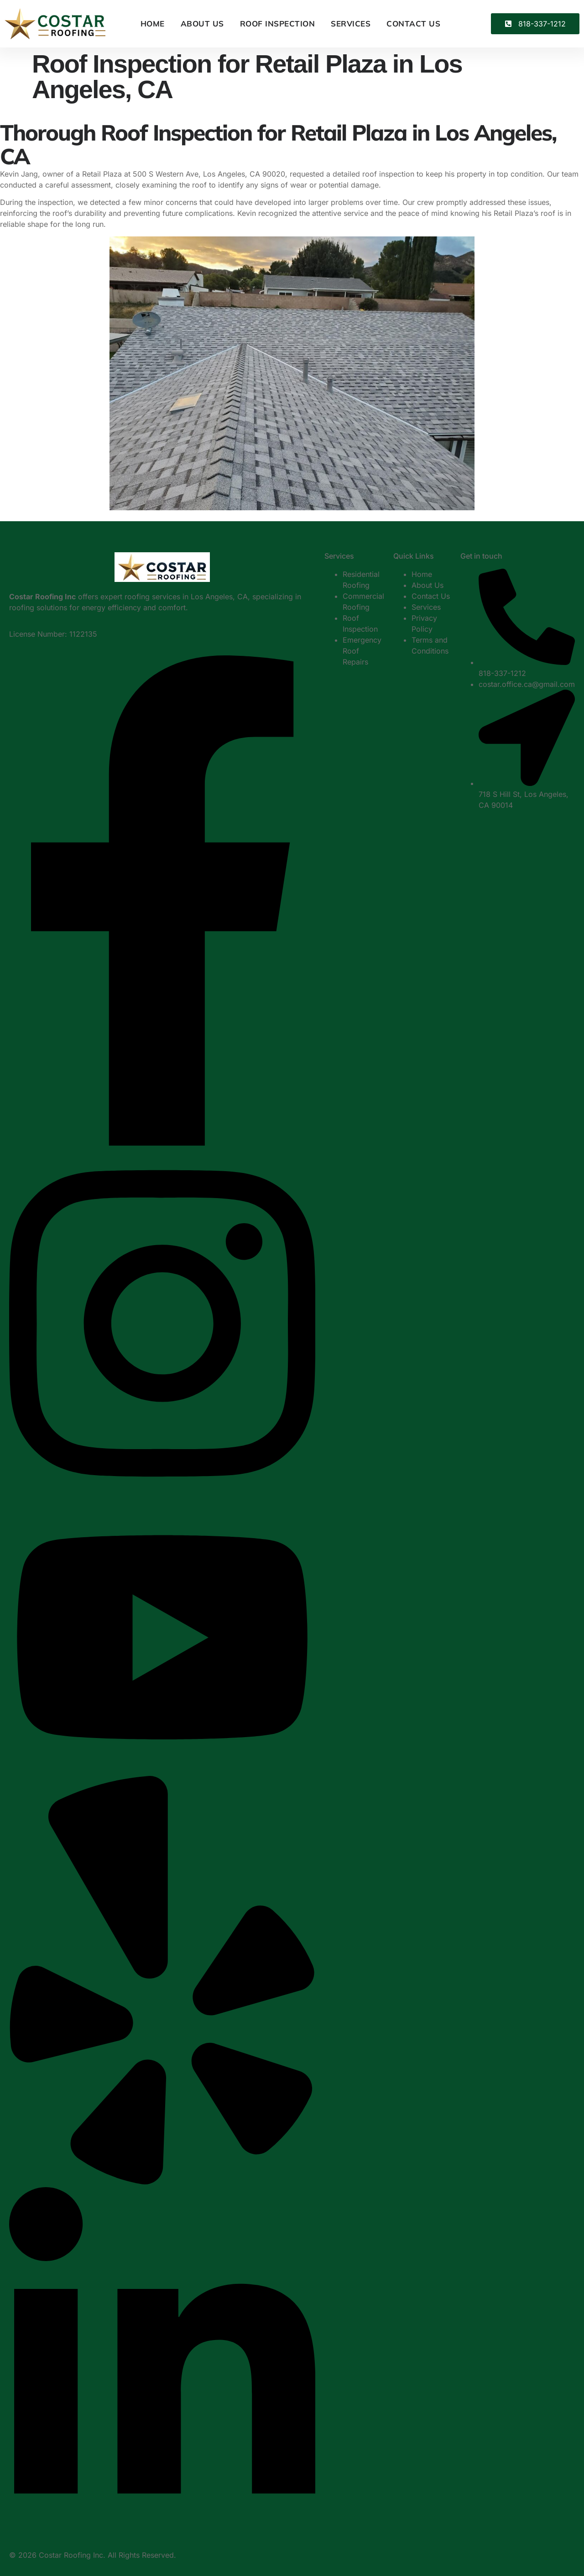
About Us (202, 23)
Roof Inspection (277, 23)
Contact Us (413, 23)
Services (350, 23)
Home (153, 23)
